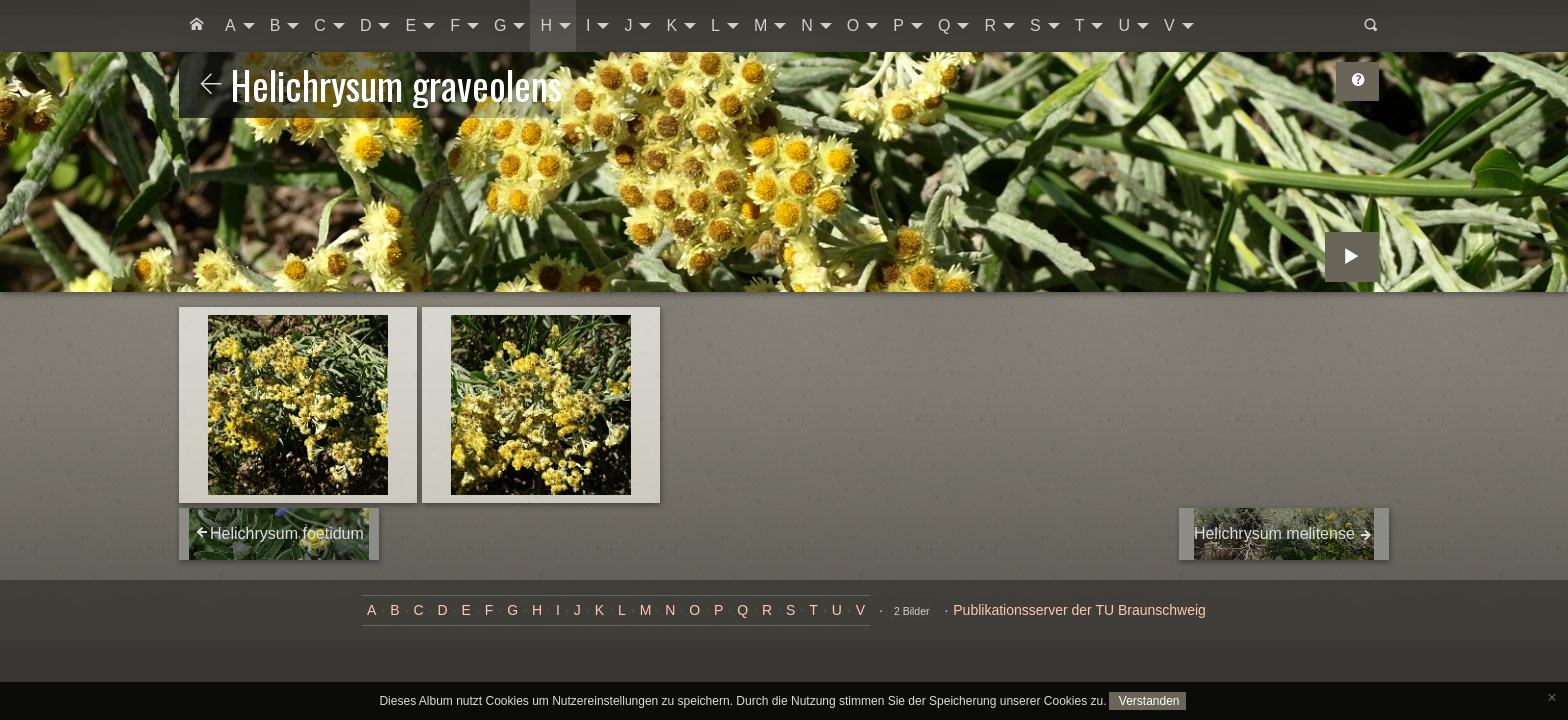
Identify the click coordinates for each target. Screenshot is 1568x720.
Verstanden (1147, 701)
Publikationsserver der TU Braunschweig (1079, 610)
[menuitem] (197, 26)
